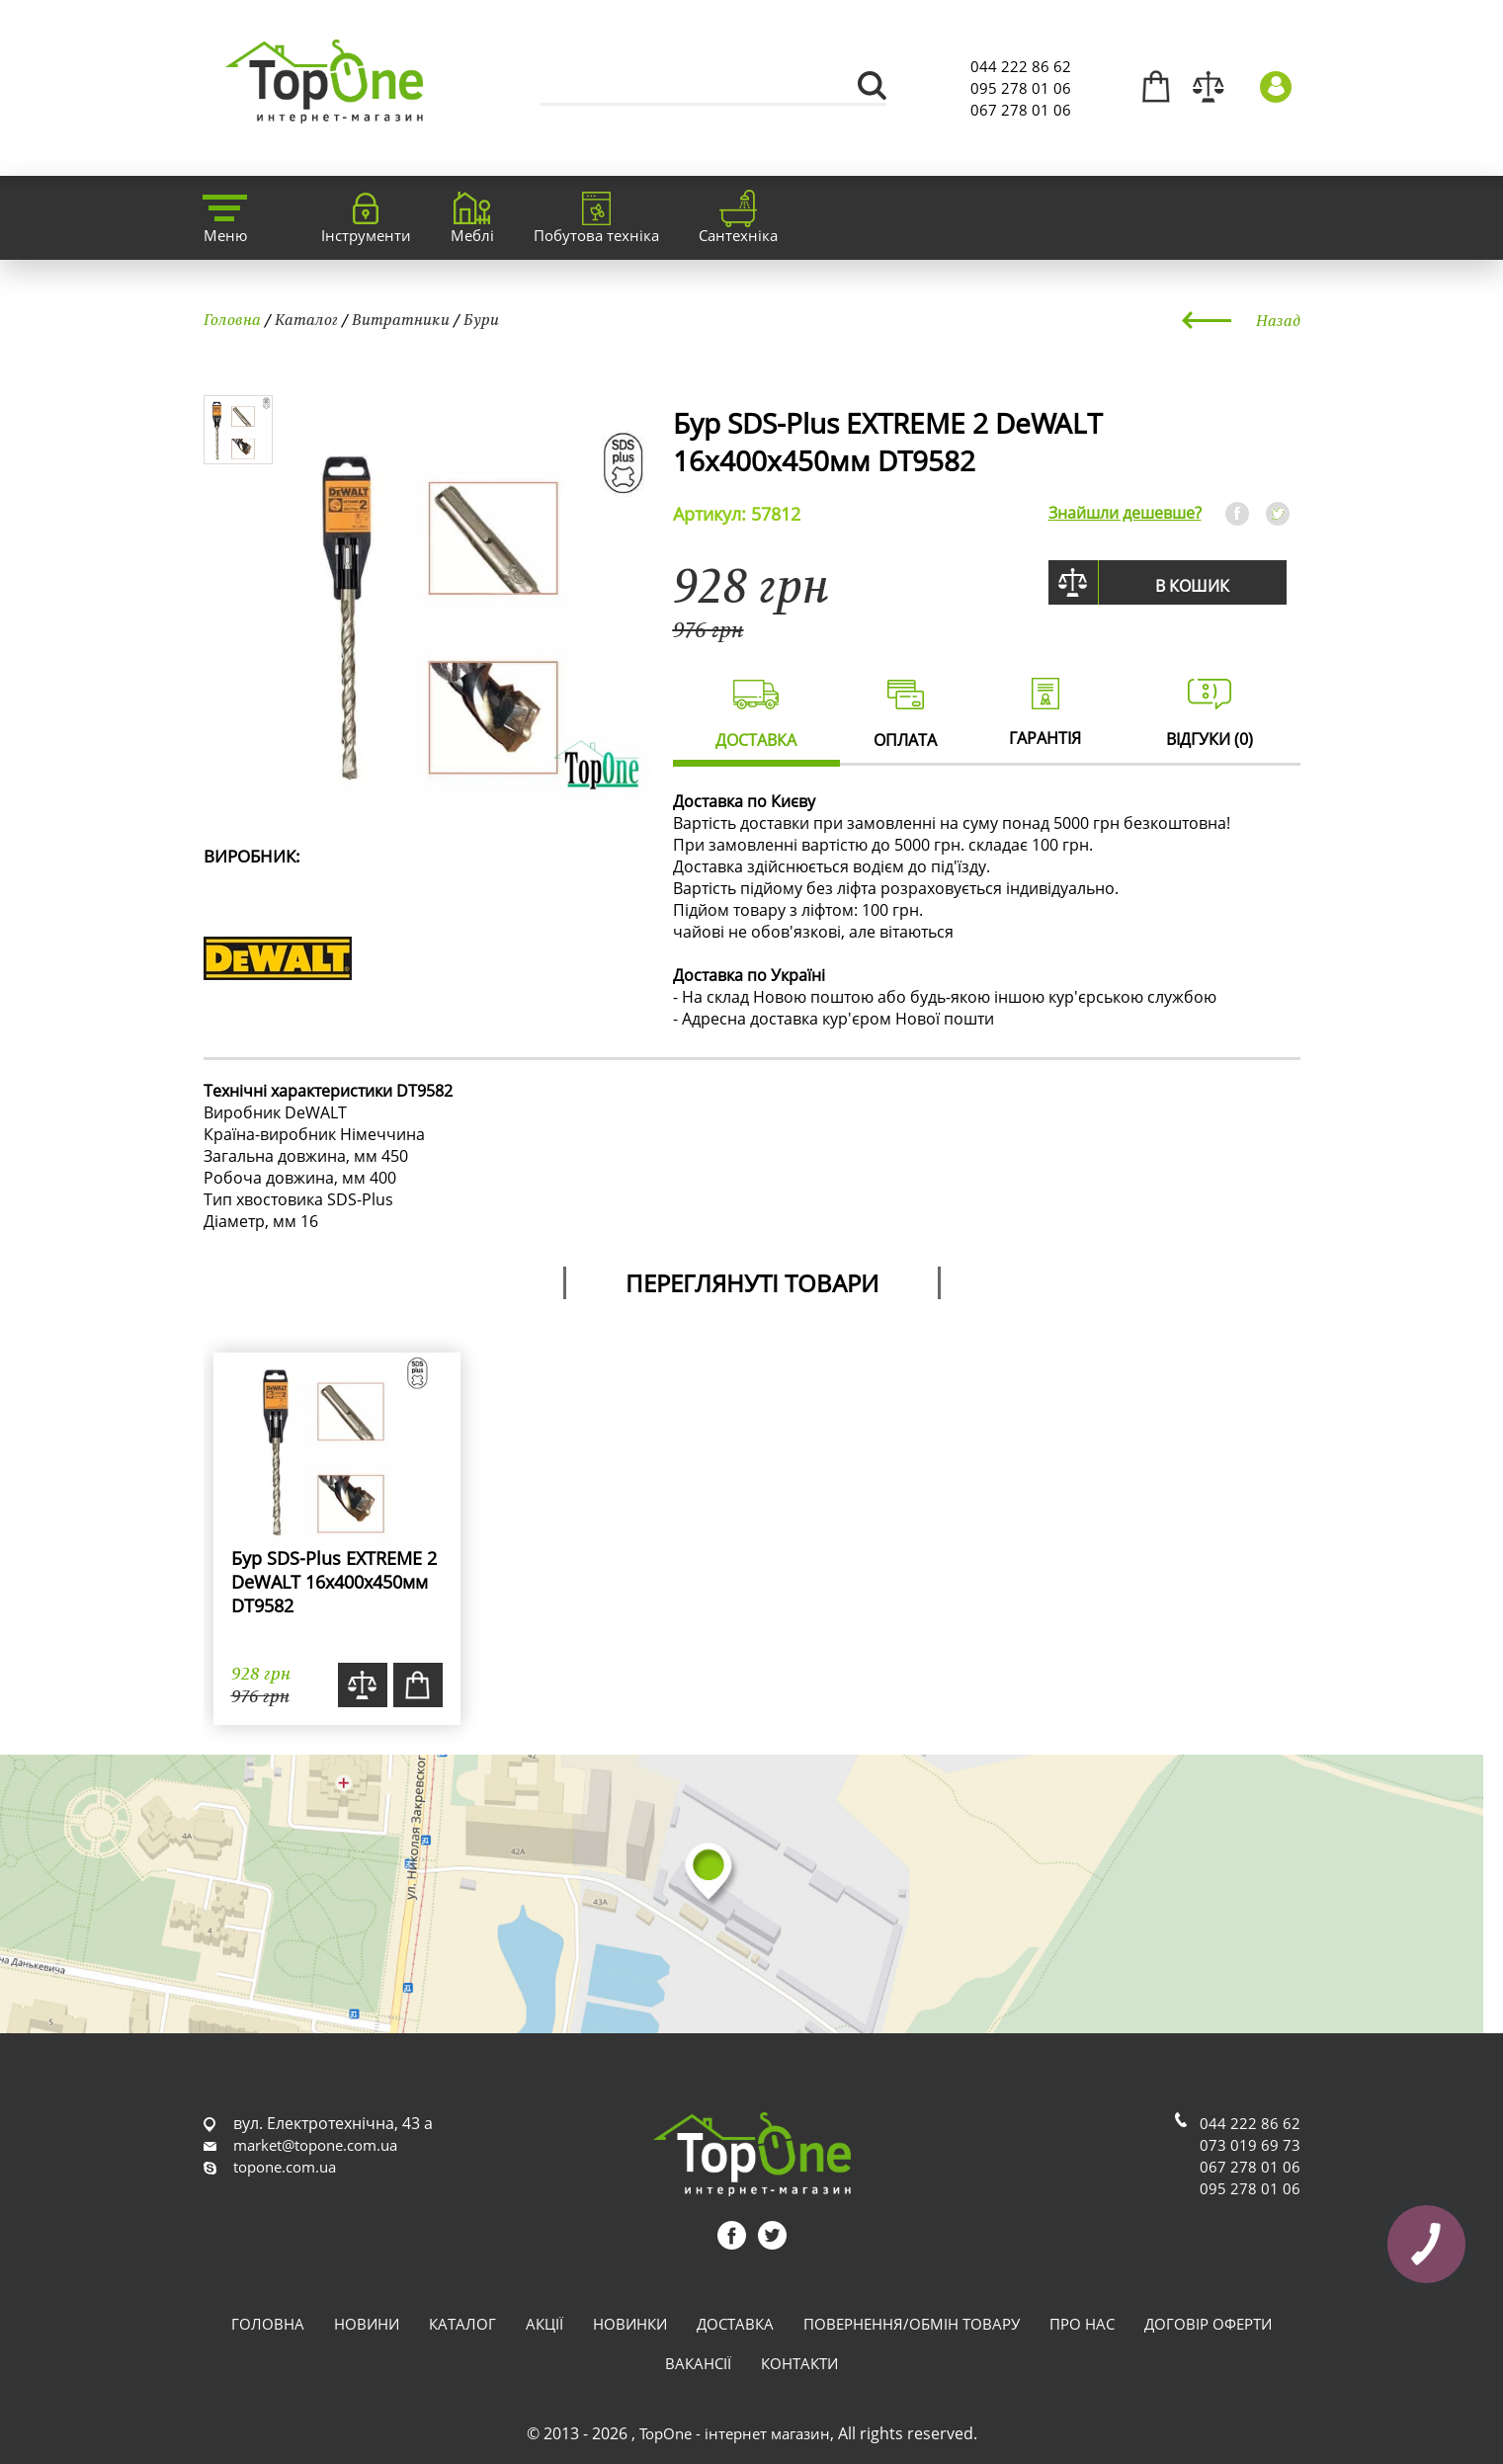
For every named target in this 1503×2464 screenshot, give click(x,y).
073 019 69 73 (1250, 2145)
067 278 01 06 (1020, 110)
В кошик (1192, 586)
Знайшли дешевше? (1125, 513)
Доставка (735, 2324)
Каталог (306, 319)
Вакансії (698, 2363)
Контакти (799, 2363)
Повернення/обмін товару (911, 2324)
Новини (366, 2324)
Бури (481, 319)
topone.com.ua (284, 2167)
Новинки (630, 2324)
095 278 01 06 (1020, 88)
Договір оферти (1208, 2324)
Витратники (401, 319)
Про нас (1082, 2324)
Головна (232, 319)
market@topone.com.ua (315, 2145)
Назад (1278, 320)
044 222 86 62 (1020, 66)
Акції (544, 2324)
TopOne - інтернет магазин (734, 2433)
